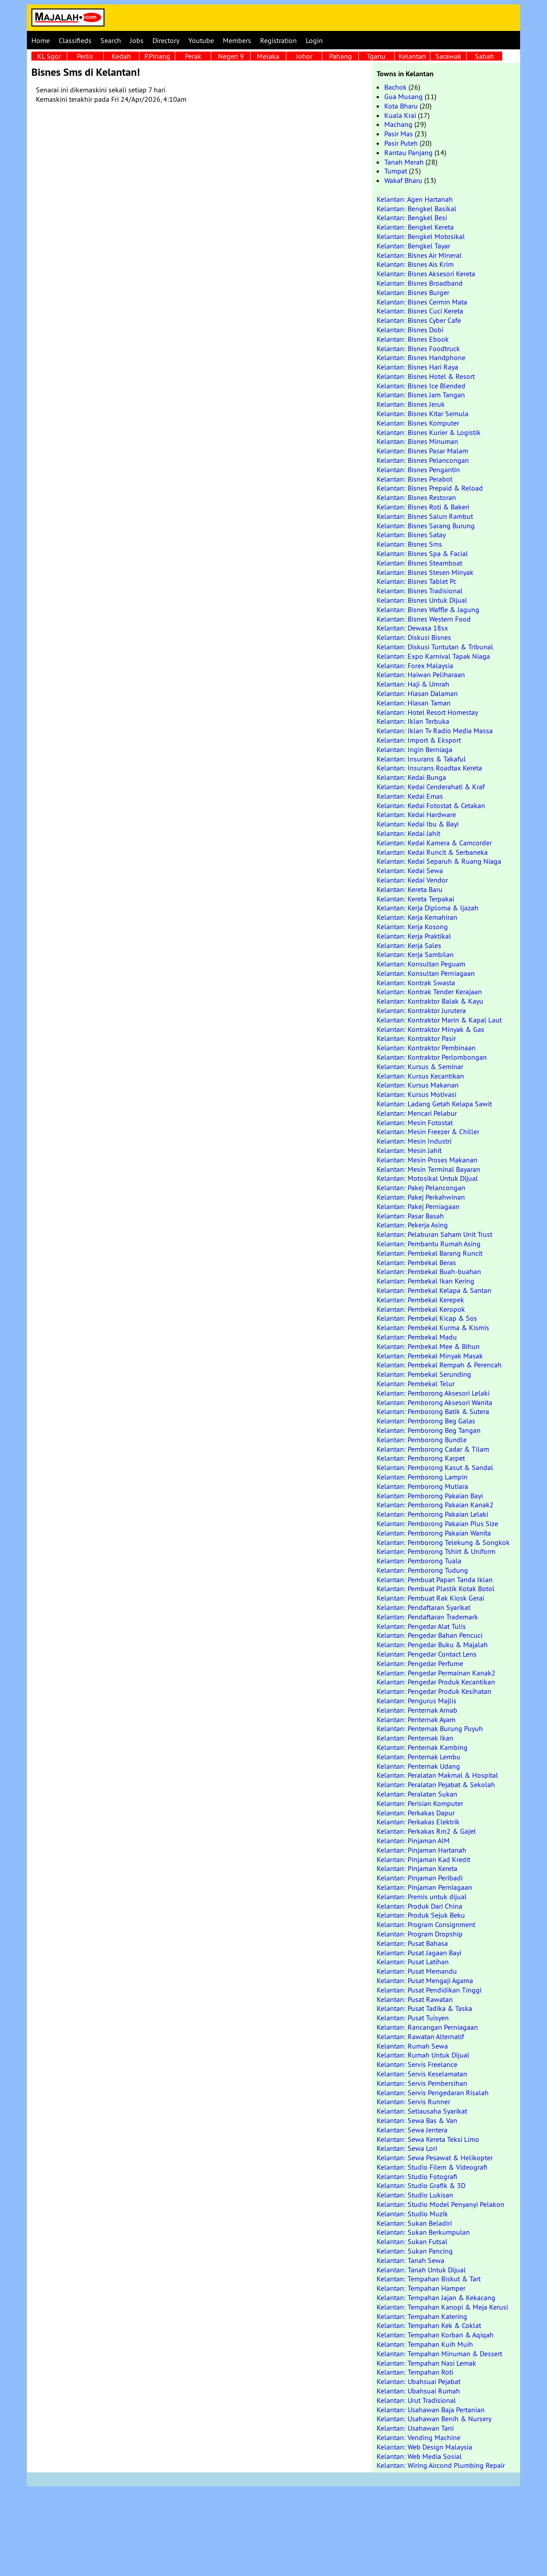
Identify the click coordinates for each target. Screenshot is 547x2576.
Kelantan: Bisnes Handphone (421, 357)
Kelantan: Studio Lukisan (415, 2194)
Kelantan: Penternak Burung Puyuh (430, 1728)
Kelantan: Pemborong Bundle (422, 1439)
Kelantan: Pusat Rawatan (415, 1999)
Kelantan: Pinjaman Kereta (417, 1868)
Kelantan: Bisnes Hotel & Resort (426, 376)
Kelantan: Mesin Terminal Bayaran (428, 1169)
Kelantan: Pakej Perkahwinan (421, 1196)
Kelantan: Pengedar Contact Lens (427, 1653)
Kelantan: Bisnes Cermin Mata (422, 301)
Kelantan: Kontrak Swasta (416, 982)
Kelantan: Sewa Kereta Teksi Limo (428, 2139)
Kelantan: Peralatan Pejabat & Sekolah (436, 1784)
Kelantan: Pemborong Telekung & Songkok (443, 1542)
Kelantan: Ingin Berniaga (414, 749)
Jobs (136, 40)
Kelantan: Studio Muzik (412, 2213)
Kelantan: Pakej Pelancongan (421, 1187)
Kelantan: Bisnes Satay (411, 534)
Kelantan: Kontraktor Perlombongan (432, 1057)
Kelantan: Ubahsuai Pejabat (418, 2381)
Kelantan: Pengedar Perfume (420, 1663)
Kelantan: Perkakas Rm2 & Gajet (426, 1831)
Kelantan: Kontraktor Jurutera (421, 1010)
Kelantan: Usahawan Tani (415, 2428)
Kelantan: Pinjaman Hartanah (421, 1849)
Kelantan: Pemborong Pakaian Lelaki (432, 1514)
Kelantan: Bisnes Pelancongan (423, 460)
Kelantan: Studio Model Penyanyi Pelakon (440, 2204)
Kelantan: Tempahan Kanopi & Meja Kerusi (442, 2306)
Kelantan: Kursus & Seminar (420, 1066)
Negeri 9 (231, 56)
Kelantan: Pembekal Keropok (421, 1309)
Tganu (376, 56)
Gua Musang (403, 96)
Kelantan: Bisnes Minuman (417, 441)
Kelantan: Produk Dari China (419, 1906)
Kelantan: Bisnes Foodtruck (418, 348)
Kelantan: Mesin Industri (414, 1140)
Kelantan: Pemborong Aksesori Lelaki (433, 1392)
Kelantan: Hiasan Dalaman (417, 693)
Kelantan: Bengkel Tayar (413, 245)
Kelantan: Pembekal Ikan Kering (425, 1280)
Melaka (268, 56)
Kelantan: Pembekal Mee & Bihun (428, 1346)
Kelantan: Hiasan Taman (414, 702)
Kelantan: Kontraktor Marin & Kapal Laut (439, 1019)
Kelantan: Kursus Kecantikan (420, 1075)
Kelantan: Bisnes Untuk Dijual (422, 600)
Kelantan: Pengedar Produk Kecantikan (436, 1681)
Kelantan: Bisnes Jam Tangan (421, 394)
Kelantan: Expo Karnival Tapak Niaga (433, 656)
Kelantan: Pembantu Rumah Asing (429, 1243)
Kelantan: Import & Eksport (419, 739)
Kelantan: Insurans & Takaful (421, 758)
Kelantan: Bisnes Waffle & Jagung (428, 609)
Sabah (484, 56)
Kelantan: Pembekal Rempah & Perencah (439, 1364)
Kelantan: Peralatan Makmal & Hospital (437, 1775)
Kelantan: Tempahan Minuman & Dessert (439, 2353)
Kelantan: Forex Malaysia (415, 665)
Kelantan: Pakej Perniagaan (418, 1206)
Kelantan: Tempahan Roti (415, 2371)
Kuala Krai (400, 115)
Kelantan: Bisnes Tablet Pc (416, 581)
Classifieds (75, 40)
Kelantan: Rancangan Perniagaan (427, 2027)
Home (40, 40)
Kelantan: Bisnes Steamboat (419, 562)
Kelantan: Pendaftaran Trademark (427, 1616)
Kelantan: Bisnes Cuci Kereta (420, 310)
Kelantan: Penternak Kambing (422, 1747)
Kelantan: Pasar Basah (410, 1215)
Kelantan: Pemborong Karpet (421, 1457)
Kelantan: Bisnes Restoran (416, 497)
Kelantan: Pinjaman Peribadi (420, 1877)
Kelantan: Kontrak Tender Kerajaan (429, 991)
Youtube (201, 40)
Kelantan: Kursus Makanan (418, 1084)
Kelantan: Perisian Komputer (420, 1803)
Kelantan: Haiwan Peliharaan (421, 674)
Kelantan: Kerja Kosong (412, 926)
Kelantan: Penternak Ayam (416, 1719)
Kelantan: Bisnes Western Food (424, 618)
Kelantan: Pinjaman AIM (413, 1840)
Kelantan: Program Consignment (426, 1924)
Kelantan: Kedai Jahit (408, 833)
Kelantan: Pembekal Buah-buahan (429, 1271)
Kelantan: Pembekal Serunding (424, 1374)
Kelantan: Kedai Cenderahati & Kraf (431, 786)
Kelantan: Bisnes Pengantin (418, 469)
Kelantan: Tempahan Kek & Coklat (429, 2325)
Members (237, 40)
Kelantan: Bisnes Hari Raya (417, 366)
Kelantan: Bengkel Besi (412, 217)
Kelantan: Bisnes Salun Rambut (425, 516)
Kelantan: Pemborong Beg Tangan (429, 1430)
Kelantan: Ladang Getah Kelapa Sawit (434, 1103)
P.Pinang (157, 56)
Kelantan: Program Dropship (420, 1933)
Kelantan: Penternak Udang (418, 1766)
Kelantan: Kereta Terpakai (415, 898)
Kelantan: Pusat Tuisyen (413, 2017)
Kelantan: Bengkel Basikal (416, 208)
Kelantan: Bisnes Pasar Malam (422, 450)
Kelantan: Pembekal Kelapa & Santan (434, 1290)
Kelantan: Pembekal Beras (416, 1262)
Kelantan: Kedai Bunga (411, 777)
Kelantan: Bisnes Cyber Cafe (419, 320)
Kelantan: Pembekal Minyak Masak (430, 1355)
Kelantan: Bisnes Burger (413, 292)
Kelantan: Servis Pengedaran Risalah (433, 2092)
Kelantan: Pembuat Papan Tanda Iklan (435, 1579)
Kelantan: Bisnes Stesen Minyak (425, 572)
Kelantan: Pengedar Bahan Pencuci (429, 1635)
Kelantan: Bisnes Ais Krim (415, 264)
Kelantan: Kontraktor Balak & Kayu (430, 1000)
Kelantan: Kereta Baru (410, 889)
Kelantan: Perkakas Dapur (416, 1812)
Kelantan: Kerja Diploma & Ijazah (427, 907)
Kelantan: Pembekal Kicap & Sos (427, 1318)
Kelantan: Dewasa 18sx (412, 627)
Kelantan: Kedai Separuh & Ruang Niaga (439, 861)
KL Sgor (49, 56)
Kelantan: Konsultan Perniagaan (426, 973)
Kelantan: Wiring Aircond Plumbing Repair (441, 2465)
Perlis (85, 56)
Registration (278, 40)
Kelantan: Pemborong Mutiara (422, 1486)
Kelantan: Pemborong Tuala (419, 1560)
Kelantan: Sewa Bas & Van (417, 2120)
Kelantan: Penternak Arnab (417, 1710)
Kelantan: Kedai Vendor (412, 879)
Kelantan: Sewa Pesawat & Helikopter (435, 2157)
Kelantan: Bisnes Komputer (418, 422)
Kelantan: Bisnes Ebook (413, 339)
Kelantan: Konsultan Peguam (421, 963)
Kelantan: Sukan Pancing (415, 2250)
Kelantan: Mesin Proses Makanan (427, 1159)
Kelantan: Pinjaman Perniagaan (424, 1887)
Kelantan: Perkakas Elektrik (418, 1821)
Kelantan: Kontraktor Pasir (416, 1038)
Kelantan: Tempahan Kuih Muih (425, 2344)
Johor (304, 56)
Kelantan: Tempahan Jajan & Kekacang (436, 2297)
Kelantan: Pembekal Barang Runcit (429, 1253)
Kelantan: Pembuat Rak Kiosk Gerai (430, 1597)
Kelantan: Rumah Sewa (412, 2045)
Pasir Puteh (401, 143)
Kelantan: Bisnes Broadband (420, 282)
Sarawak (448, 56)
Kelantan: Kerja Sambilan (415, 954)
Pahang (340, 56)
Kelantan (412, 56)
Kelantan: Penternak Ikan (415, 1737)
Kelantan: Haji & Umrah (413, 683)
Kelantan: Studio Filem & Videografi (432, 2167)
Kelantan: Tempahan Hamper (421, 2288)
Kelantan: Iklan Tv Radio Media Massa (435, 730)
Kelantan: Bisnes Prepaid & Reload (430, 487)
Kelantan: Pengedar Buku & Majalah (432, 1644)
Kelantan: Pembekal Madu (417, 1336)
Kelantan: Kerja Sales (409, 945)
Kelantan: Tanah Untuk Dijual (421, 2269)
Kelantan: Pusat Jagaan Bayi (419, 1952)
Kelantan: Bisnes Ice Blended (421, 385)
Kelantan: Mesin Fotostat (415, 1122)
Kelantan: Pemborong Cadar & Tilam (433, 1449)
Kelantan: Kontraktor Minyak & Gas (430, 1029)
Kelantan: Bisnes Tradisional (420, 590)
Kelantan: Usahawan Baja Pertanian (431, 2409)
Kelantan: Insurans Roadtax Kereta (429, 767)
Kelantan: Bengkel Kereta (415, 226)
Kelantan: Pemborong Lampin (422, 1476)
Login (314, 40)
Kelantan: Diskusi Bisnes (414, 637)
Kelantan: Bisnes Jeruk (411, 404)
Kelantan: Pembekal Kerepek (420, 1299)
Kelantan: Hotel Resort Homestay (427, 712)
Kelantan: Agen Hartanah (415, 199)
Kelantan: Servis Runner (413, 2101)
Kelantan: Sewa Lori (407, 2148)
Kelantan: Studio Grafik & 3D (421, 2185)
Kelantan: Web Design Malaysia (424, 2446)
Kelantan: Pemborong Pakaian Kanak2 (435, 1504)
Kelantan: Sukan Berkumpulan (423, 2232)
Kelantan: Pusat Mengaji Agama (425, 1980)
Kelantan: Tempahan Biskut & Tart (429, 2278)
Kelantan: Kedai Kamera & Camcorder (434, 842)
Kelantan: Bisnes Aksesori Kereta (426, 273)
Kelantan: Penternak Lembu (418, 1756)
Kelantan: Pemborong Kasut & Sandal (435, 1467)
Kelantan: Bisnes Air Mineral (419, 255)
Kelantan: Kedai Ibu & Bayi (418, 823)
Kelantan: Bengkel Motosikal (421, 236)
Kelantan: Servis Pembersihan (422, 2083)
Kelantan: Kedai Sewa (410, 870)
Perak (193, 56)
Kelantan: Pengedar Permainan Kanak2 (436, 1672)
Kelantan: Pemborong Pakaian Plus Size (437, 1523)
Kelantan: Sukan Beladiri (414, 2223)
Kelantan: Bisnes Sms (409, 544)
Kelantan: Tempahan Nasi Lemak (426, 2362)
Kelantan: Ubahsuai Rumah (418, 2390)
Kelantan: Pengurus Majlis (416, 1700)
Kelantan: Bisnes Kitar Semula (423, 413)
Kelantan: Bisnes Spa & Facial (422, 553)
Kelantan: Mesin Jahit (409, 1150)
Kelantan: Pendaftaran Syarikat (423, 1607)
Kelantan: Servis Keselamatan (422, 2073)
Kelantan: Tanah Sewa (410, 2260)
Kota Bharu (401, 105)
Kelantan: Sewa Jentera (412, 2129)
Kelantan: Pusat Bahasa (412, 1943)
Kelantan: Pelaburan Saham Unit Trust (434, 1234)
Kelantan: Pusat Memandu (417, 1971)
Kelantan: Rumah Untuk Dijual (423, 2054)
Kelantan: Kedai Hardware (416, 814)
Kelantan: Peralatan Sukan (417, 1793)
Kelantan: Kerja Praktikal (414, 935)
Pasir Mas (398, 133)
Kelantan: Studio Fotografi (417, 2176)
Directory (165, 40)
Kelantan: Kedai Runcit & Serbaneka (432, 852)
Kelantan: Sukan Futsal (412, 2241)
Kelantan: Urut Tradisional (416, 2400)
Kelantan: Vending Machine (418, 2437)
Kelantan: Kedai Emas (410, 796)
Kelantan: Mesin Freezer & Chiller (428, 1131)
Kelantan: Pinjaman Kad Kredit (423, 1859)
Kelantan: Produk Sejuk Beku (421, 1914)
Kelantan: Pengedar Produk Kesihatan (434, 1691)
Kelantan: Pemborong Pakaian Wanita (434, 1532)
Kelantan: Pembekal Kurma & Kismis (433, 1327)
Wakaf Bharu (403, 180)
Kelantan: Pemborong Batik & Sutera (433, 1411)
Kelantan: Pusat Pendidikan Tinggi (429, 1989)
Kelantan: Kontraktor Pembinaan (426, 1047)
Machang (398, 124)
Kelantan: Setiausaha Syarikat (422, 2110)
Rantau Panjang (408, 152)
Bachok (395, 87)
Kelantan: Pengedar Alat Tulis (421, 1626)
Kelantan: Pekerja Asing (412, 1224)
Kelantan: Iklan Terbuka (413, 721)
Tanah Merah (404, 161)
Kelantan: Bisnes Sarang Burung (426, 525)
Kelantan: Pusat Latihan (413, 1961)
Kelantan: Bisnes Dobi (410, 329)
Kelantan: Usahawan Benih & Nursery (434, 2418)
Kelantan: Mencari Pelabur (417, 1113)
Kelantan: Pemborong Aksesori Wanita (434, 1402)
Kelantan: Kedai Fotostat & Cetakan (431, 805)
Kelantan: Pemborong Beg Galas (426, 1420)
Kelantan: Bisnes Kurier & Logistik (429, 432)
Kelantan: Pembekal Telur (416, 1383)
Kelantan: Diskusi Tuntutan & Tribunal (435, 646)
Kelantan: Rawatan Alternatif (420, 2036)
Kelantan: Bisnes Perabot (414, 478)
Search (110, 40)
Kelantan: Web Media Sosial (419, 2456)
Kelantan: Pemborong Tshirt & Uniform (436, 1551)
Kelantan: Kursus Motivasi (416, 1094)
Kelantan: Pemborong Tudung (422, 1570)
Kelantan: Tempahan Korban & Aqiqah (435, 2334)
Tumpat (395, 170)
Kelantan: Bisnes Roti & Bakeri (423, 506)
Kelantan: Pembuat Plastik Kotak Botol (436, 1588)
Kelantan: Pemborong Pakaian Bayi (430, 1495)
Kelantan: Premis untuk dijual (422, 1896)
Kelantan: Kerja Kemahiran (417, 917)
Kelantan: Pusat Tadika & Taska (424, 2008)
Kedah (121, 56)
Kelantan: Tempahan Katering (422, 2316)
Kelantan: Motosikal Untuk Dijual (427, 1178)
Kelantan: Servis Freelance (417, 2064)
